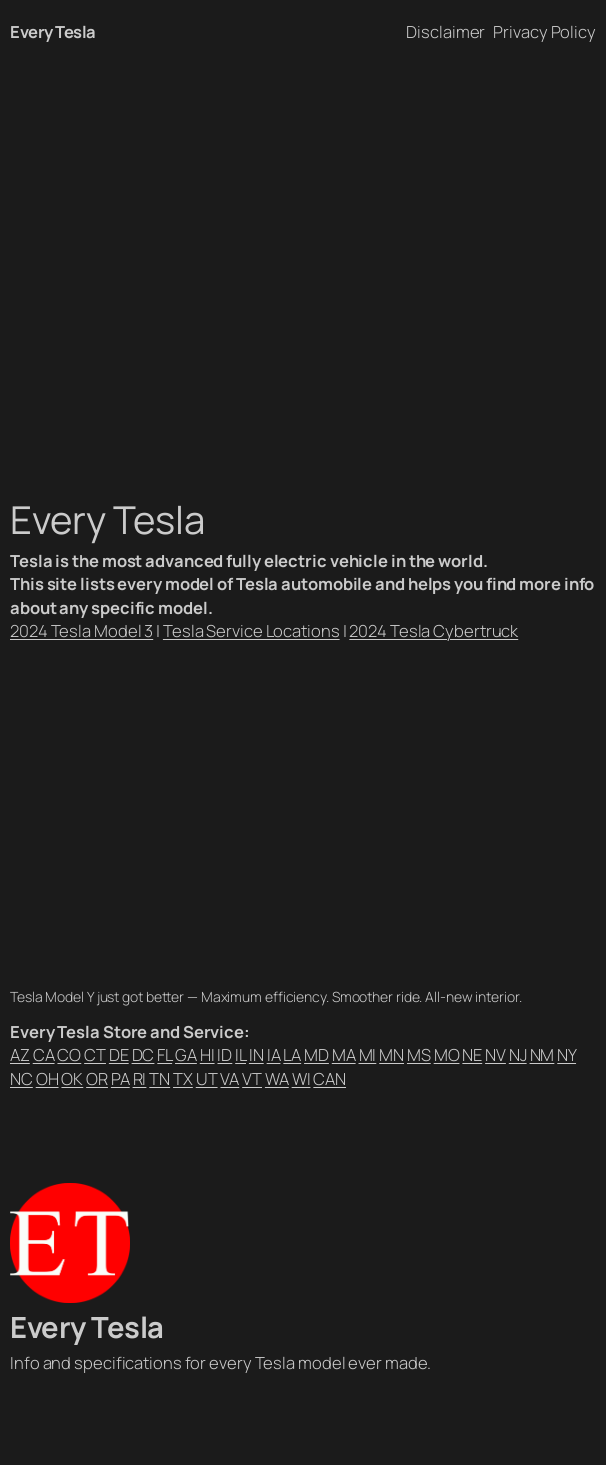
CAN (329, 1078)
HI (207, 1054)
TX (183, 1078)
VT (252, 1078)
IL (240, 1054)
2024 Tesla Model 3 (81, 630)
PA (120, 1078)
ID (224, 1054)
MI (368, 1054)
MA (344, 1054)
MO (447, 1054)
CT (95, 1054)
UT (207, 1078)
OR (97, 1078)
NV (495, 1054)
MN (391, 1054)
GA (186, 1054)
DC (143, 1054)
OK (72, 1078)
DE (119, 1054)
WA (277, 1078)
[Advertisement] (303, 273)
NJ (518, 1054)
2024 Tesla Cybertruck (433, 630)
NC (21, 1078)
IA (274, 1054)
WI (301, 1078)
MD (316, 1054)
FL (164, 1054)
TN (159, 1078)
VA (229, 1078)
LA (292, 1054)
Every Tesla (53, 31)
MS (419, 1054)
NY (566, 1054)
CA (44, 1054)
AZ (20, 1054)
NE (472, 1054)
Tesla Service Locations (251, 630)
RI (140, 1078)
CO (69, 1054)
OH (47, 1078)
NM (542, 1054)
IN (256, 1054)
